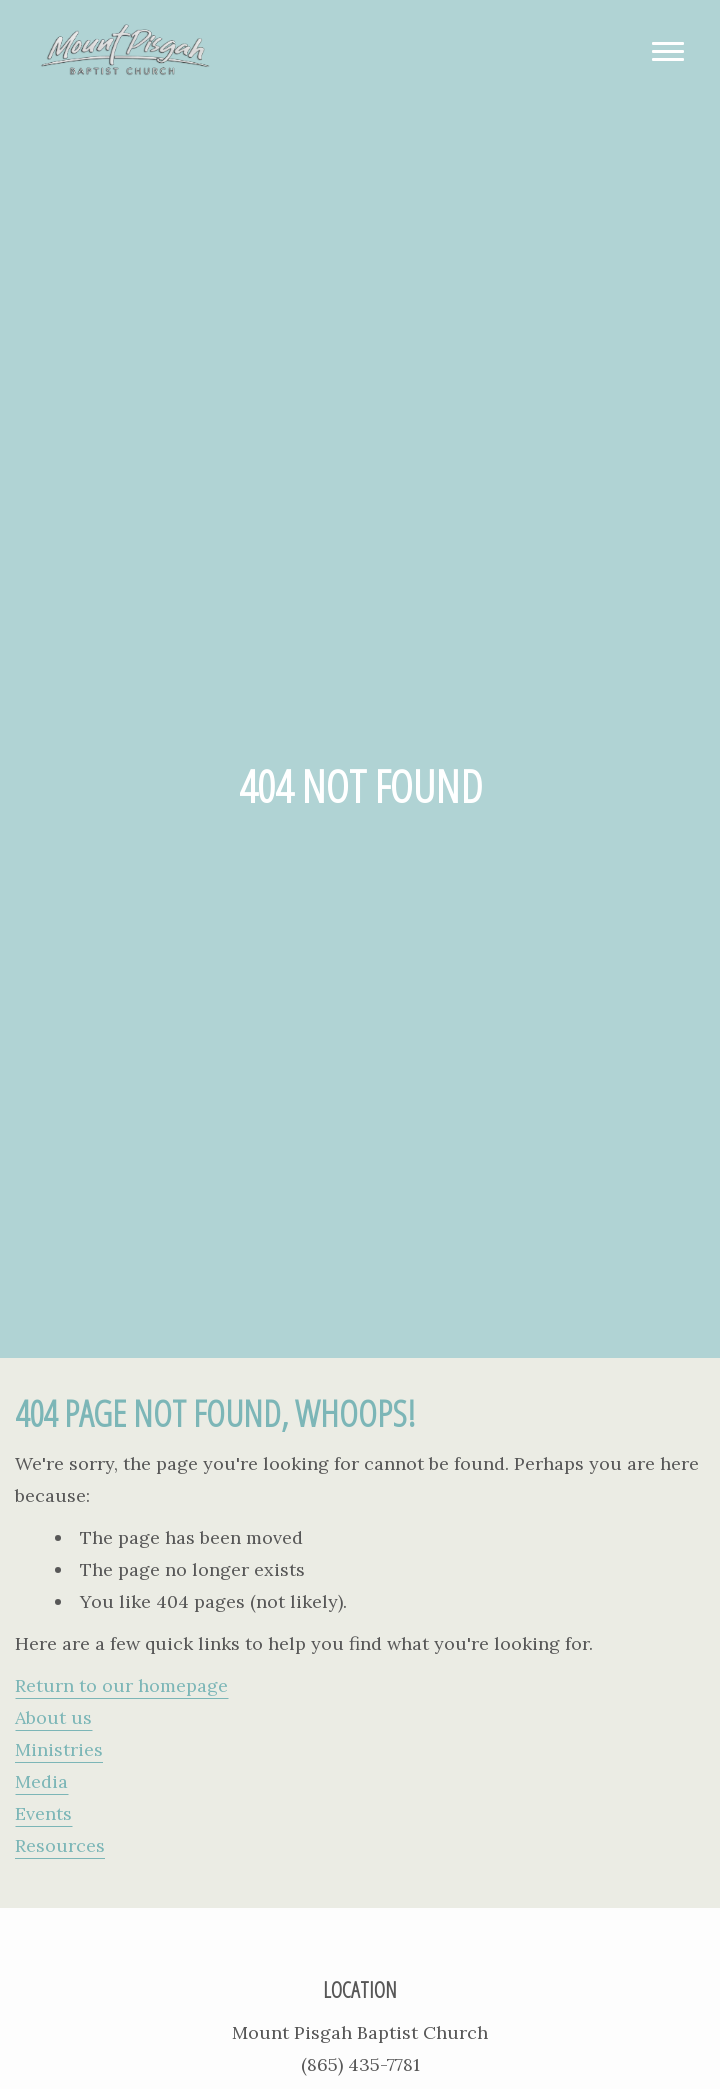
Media (41, 1781)
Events (43, 1813)
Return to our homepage (121, 1685)
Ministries (59, 1749)
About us (53, 1717)
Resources (60, 1845)
